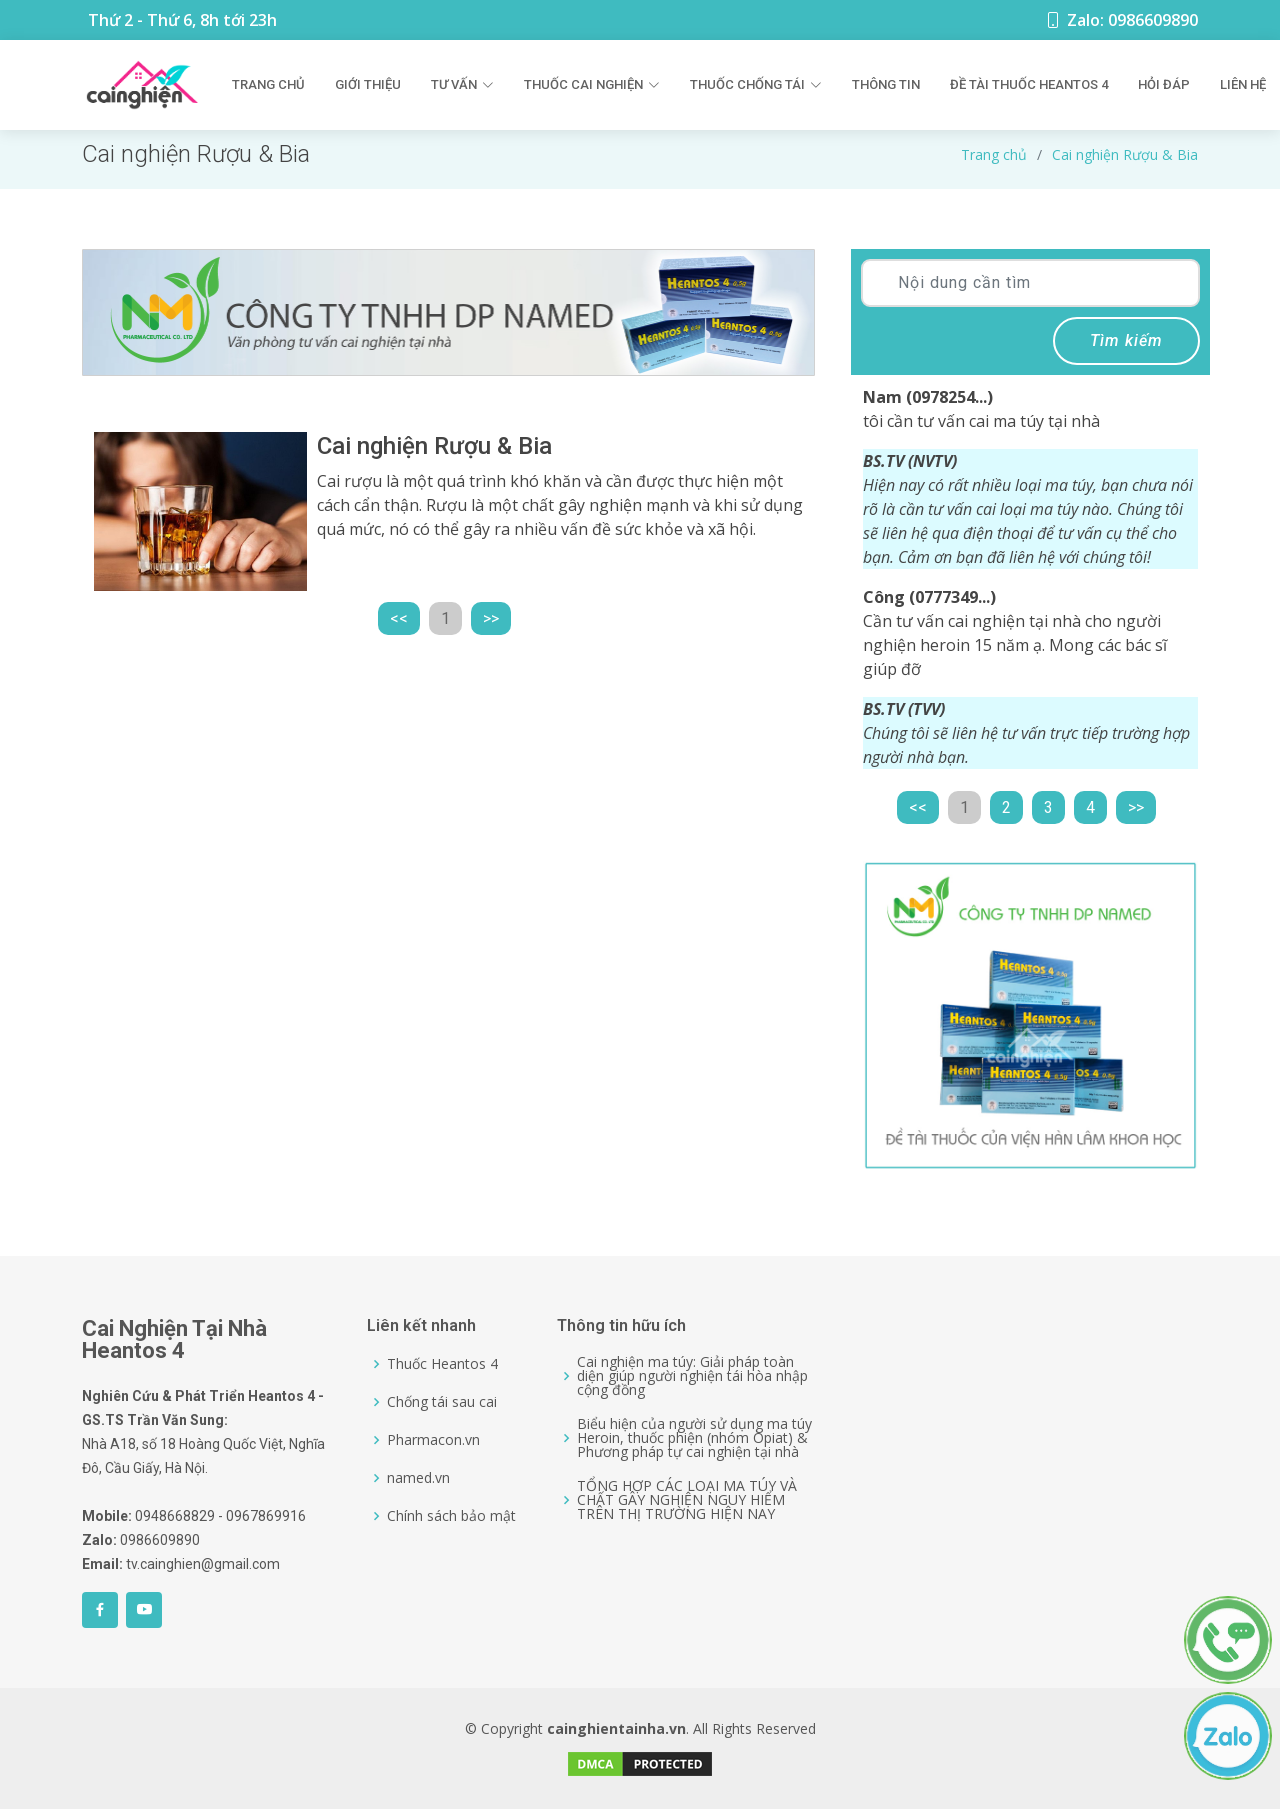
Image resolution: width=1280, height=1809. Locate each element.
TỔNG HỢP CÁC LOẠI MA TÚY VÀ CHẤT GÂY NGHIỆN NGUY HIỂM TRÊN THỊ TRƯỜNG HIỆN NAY (687, 1500)
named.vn (418, 1478)
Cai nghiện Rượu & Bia (1125, 154)
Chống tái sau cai (442, 1402)
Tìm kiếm (1126, 340)
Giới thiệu (368, 84)
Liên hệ (1243, 84)
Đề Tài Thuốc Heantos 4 (1029, 84)
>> (491, 618)
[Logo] (142, 85)
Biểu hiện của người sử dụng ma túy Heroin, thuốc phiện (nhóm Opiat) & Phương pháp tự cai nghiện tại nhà (694, 1438)
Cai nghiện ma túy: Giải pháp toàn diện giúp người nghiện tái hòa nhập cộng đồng (692, 1376)
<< (399, 618)
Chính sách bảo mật (451, 1516)
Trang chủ (268, 84)
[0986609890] (1237, 1610)
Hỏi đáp (1164, 84)
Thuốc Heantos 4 (442, 1364)
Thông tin (886, 84)
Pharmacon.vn (433, 1440)
